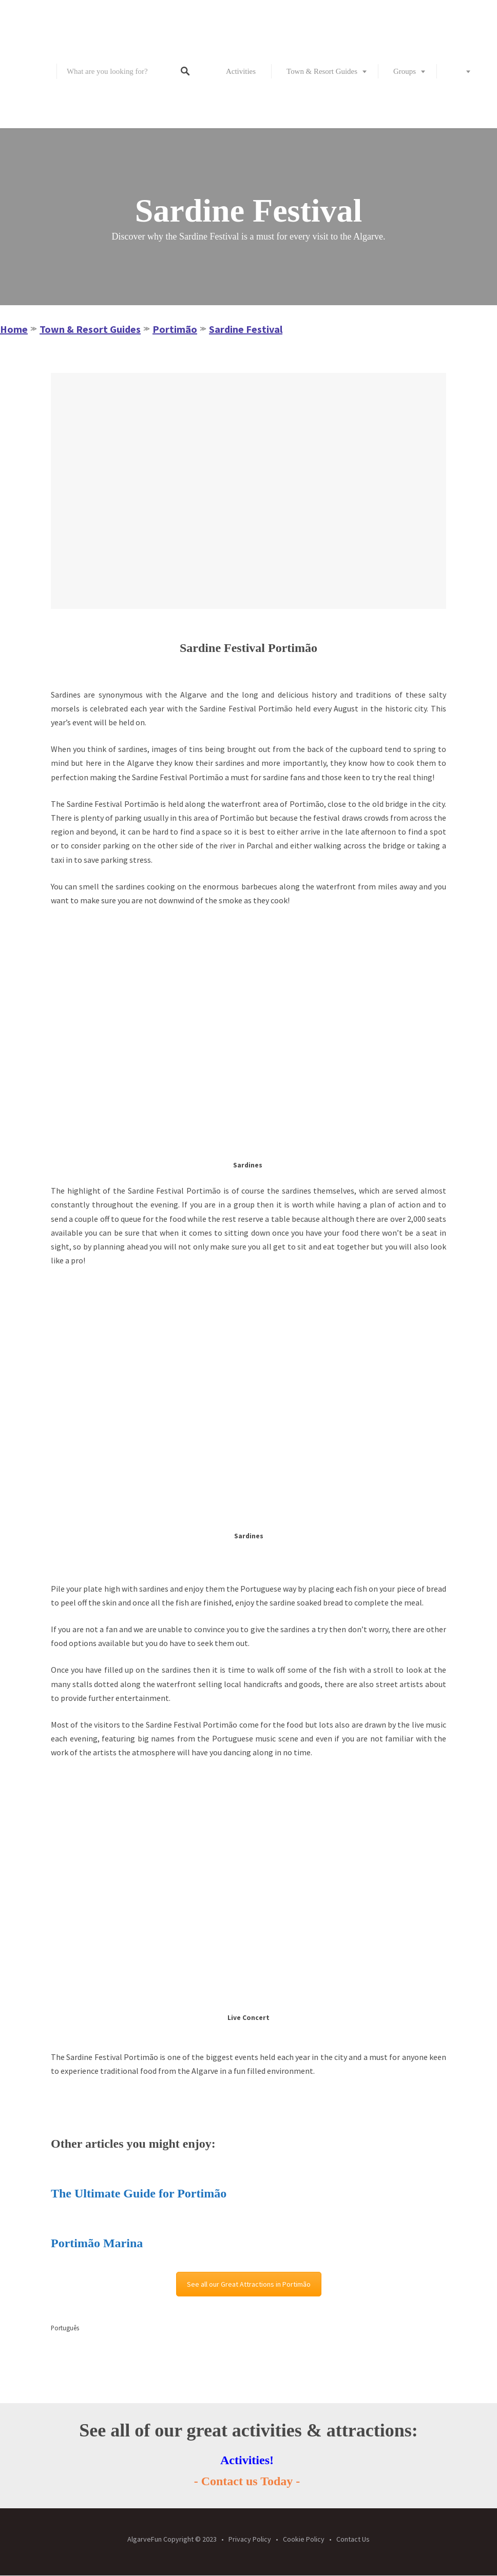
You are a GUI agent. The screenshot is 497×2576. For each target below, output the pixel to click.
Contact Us (353, 2539)
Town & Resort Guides (321, 71)
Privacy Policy (249, 2539)
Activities (241, 71)
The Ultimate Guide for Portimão (138, 2193)
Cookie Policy (303, 2539)
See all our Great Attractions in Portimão (249, 2284)
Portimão (174, 329)
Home (14, 329)
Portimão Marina (97, 2243)
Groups (404, 71)
